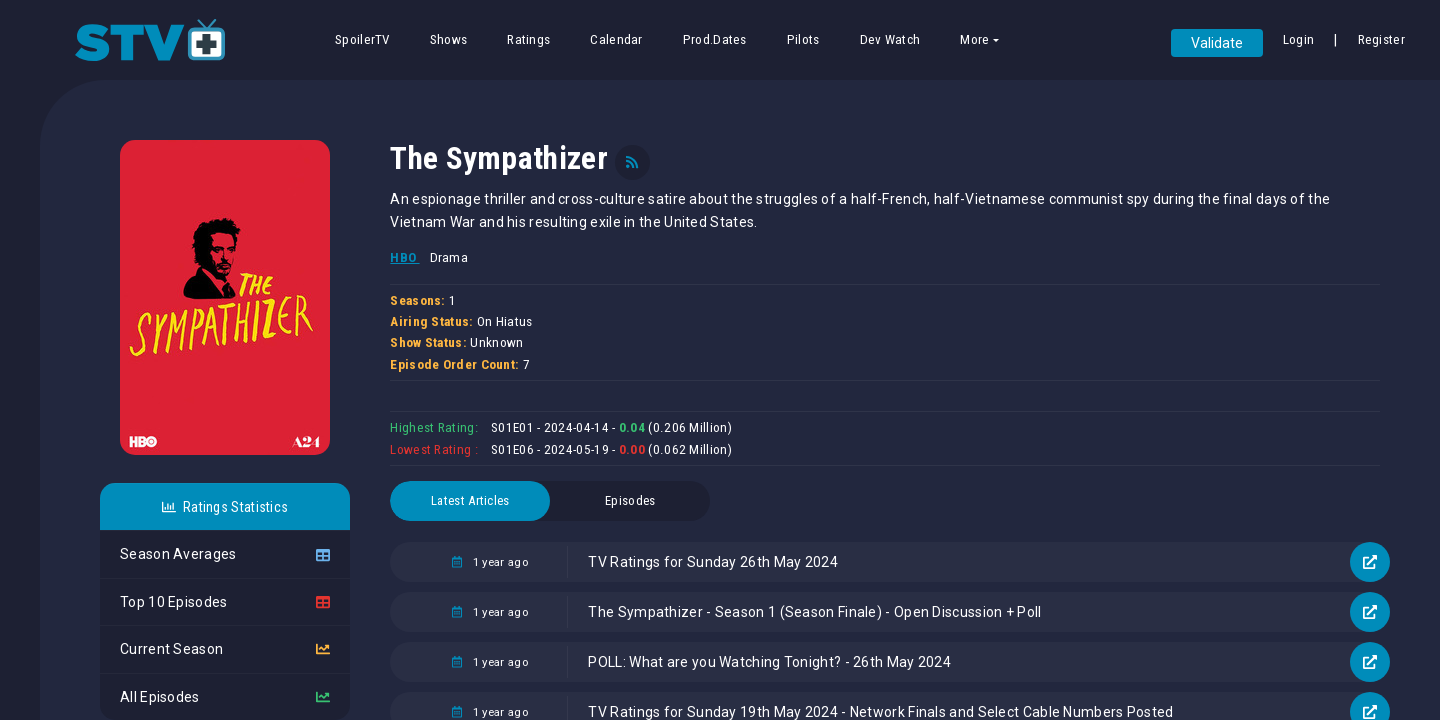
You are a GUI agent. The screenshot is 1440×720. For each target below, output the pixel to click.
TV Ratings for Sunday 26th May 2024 (713, 562)
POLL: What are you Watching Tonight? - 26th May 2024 (769, 662)
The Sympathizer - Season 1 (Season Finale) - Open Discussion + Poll (814, 612)
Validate (1217, 43)
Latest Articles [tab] (470, 500)
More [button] (974, 39)
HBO (404, 257)
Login (1299, 39)
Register (1381, 39)
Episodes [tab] (630, 500)
